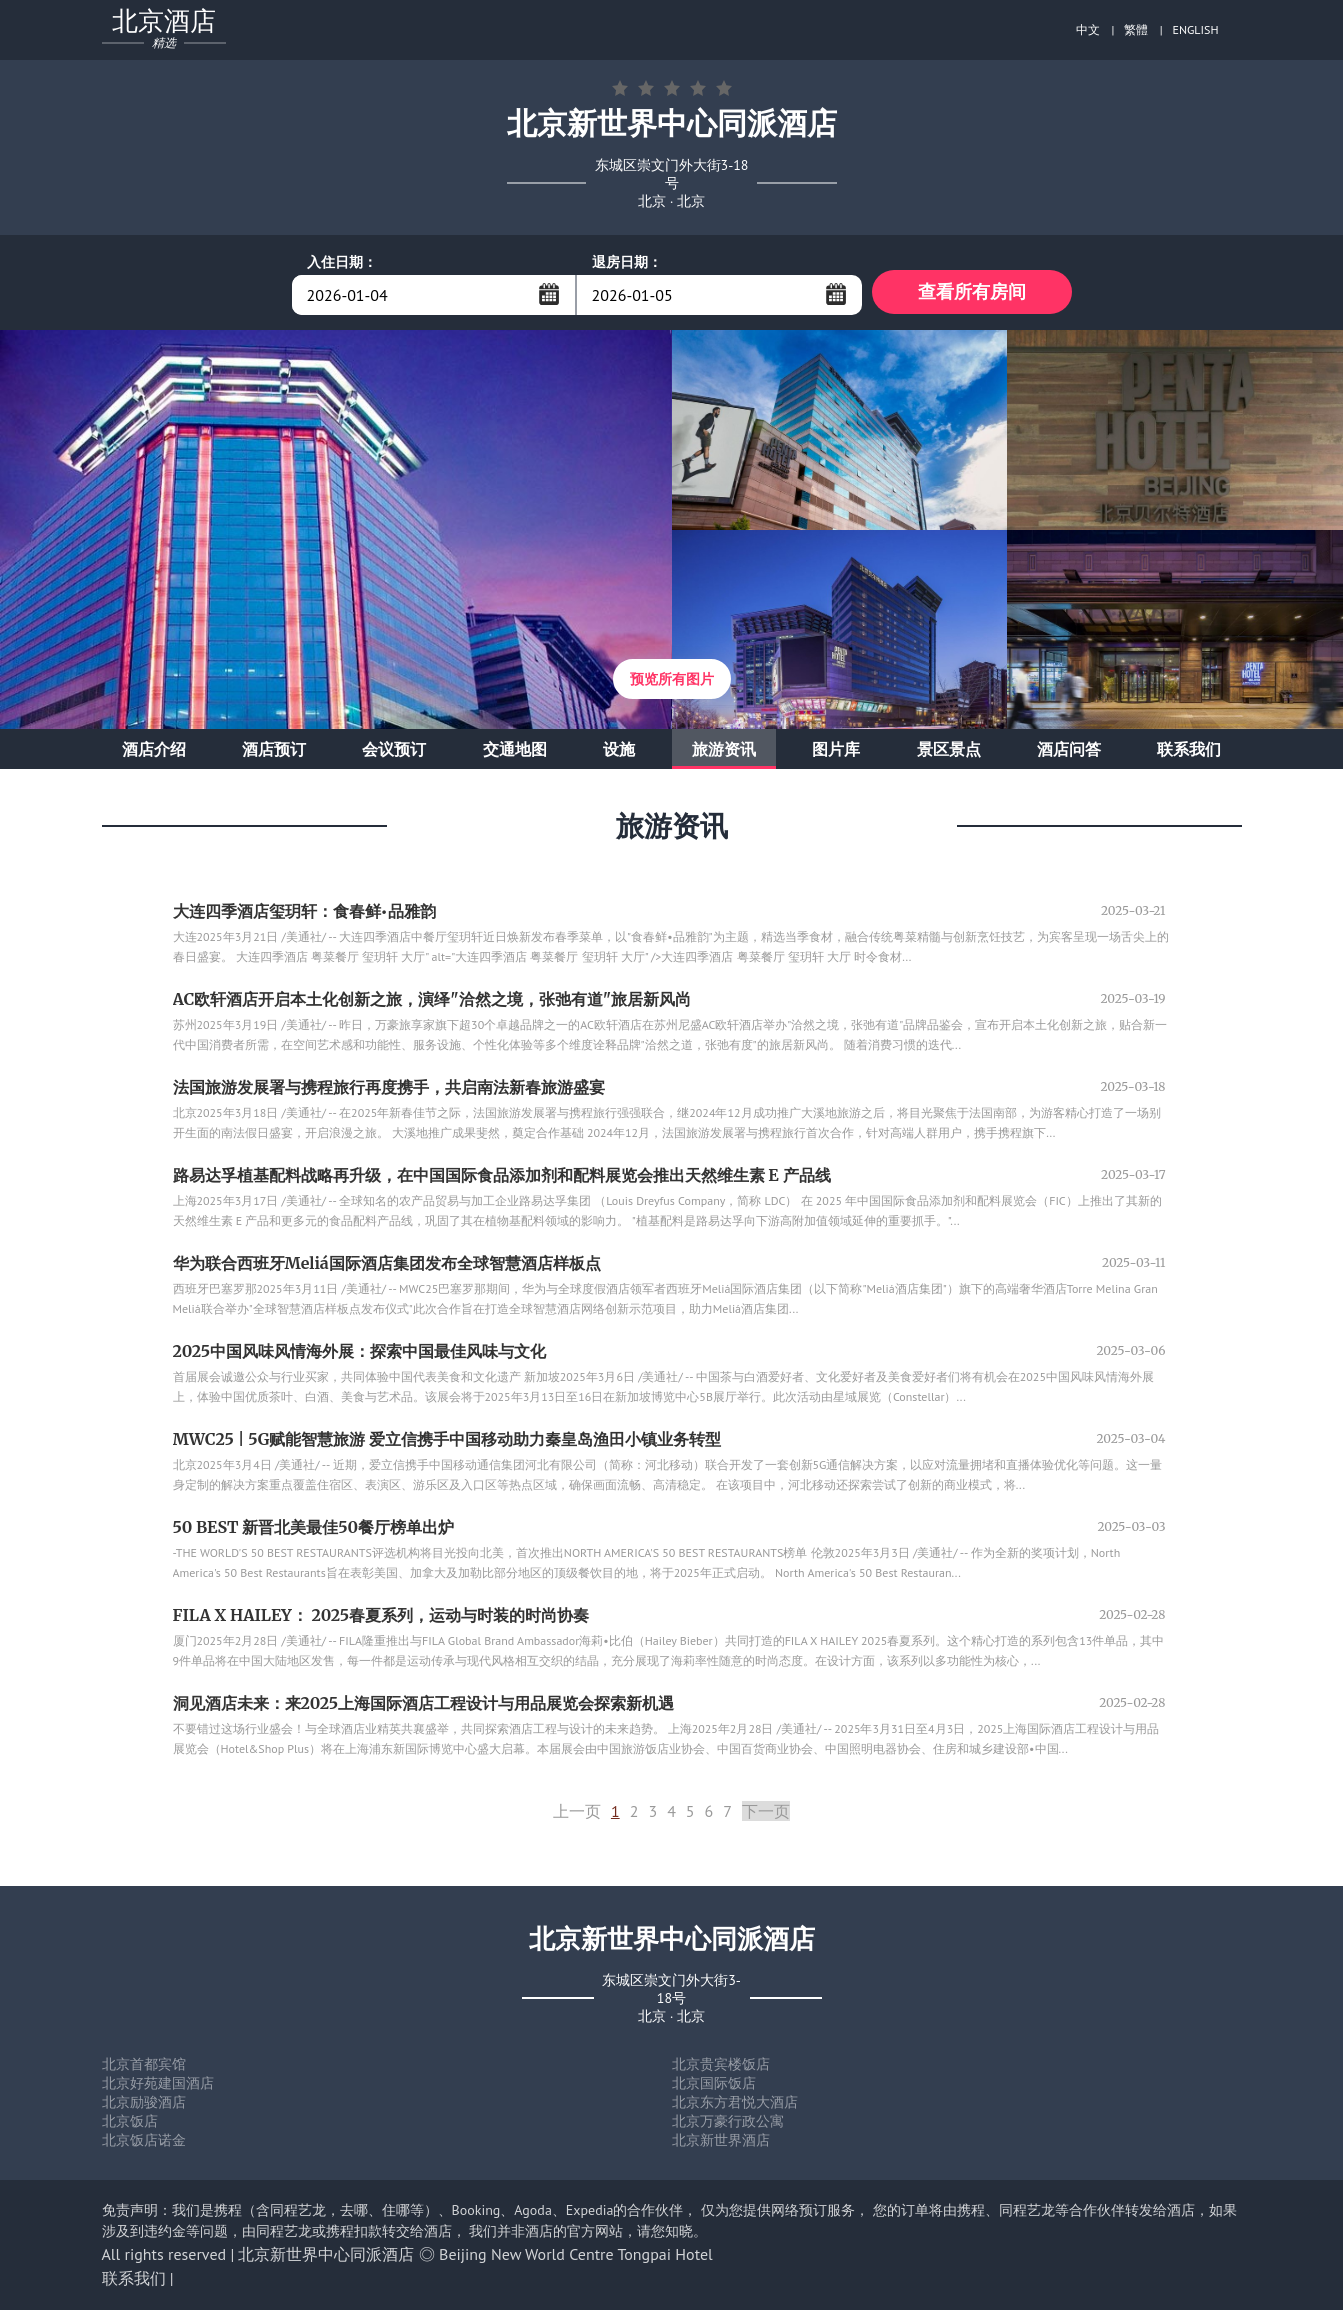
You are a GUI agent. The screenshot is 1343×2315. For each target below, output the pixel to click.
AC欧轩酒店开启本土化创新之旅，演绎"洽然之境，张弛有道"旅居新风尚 (432, 1004)
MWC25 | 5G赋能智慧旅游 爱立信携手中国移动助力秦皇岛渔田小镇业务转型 (447, 1444)
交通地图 (515, 754)
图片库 (836, 754)
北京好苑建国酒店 (158, 2088)
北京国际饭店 (714, 2088)
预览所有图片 (672, 684)
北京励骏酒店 (144, 2107)
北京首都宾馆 (144, 2069)
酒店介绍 (154, 754)
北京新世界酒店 (721, 2145)
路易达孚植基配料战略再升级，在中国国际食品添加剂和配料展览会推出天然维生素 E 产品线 (502, 1180)
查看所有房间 (972, 294)
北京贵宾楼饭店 (721, 2069)
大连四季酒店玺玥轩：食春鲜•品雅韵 (304, 916)
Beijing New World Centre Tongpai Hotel (576, 2259)
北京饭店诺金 (144, 2145)
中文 (1088, 29)
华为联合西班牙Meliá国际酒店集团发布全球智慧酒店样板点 (387, 1268)
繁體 (1136, 29)
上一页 (577, 1816)
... (549, 294)
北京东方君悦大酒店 (735, 2107)
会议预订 (394, 754)
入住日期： (342, 262)
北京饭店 (130, 2126)
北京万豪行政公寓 (728, 2126)
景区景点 (949, 754)
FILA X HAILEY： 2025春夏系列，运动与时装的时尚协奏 (381, 1620)
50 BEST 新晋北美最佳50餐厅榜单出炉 (314, 1532)
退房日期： (627, 262)
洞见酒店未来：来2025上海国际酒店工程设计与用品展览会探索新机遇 (424, 1708)
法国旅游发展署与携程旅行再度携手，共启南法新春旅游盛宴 (389, 1092)
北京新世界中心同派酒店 (326, 2259)
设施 (619, 754)
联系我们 (1189, 754)
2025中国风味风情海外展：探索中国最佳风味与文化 (360, 1356)
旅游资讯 (724, 754)
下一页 (766, 1816)
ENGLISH (1196, 29)
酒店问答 (1069, 754)
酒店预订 (274, 754)
